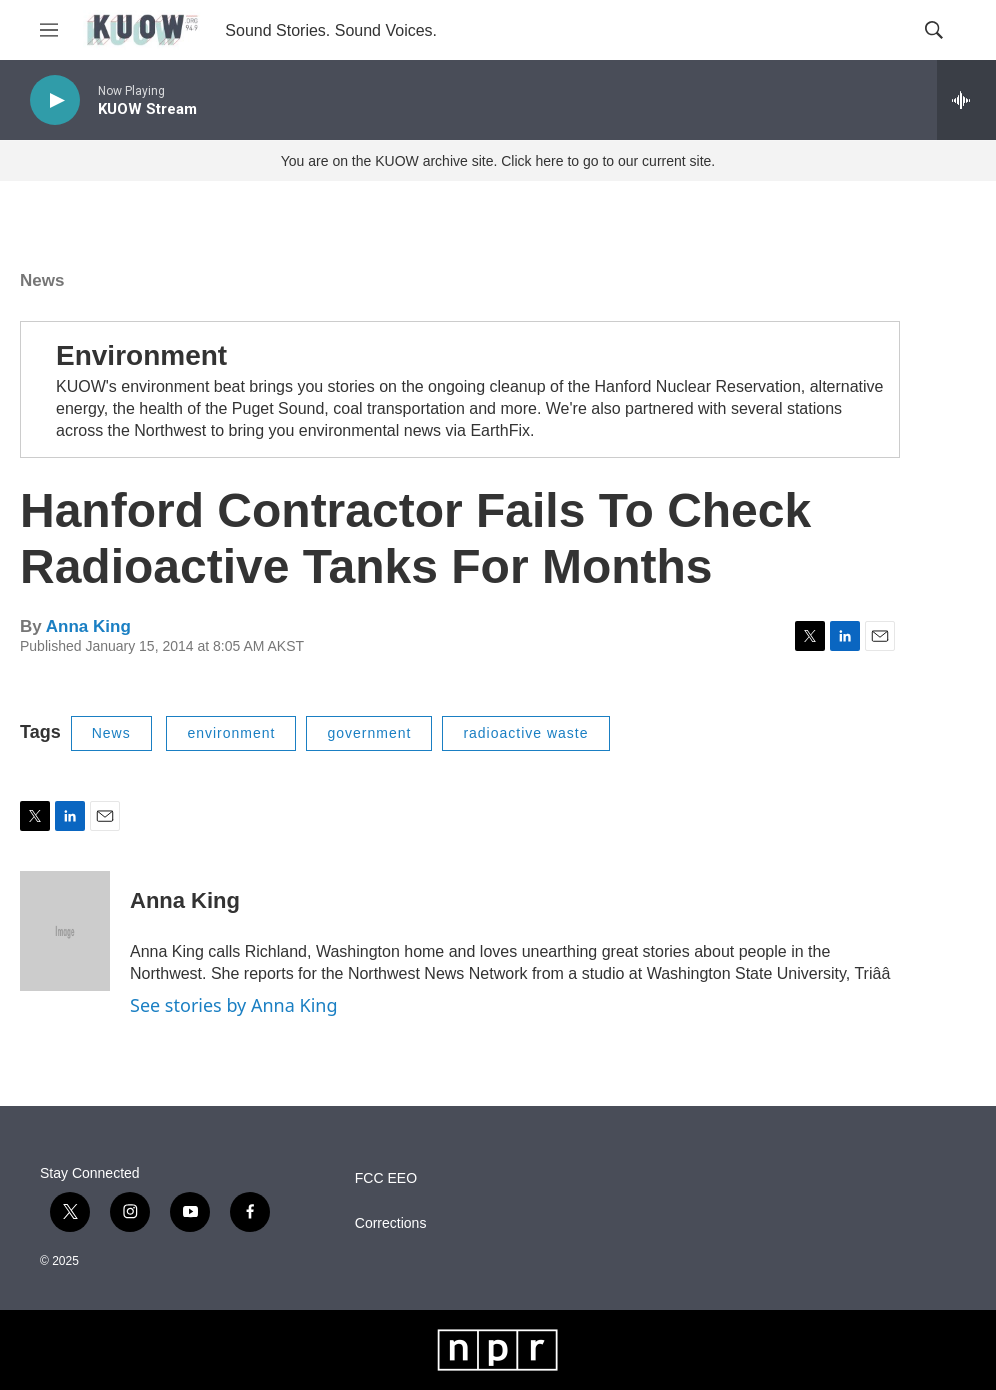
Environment (141, 355)
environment (231, 733)
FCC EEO (386, 1178)
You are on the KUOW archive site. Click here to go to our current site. (498, 161)
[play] (55, 100)
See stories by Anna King (234, 1005)
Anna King (88, 626)
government (369, 733)
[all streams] (966, 100)
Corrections (391, 1223)
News (42, 280)
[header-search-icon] (934, 30)
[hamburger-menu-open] (49, 30)
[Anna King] (65, 931)
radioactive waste (525, 733)
